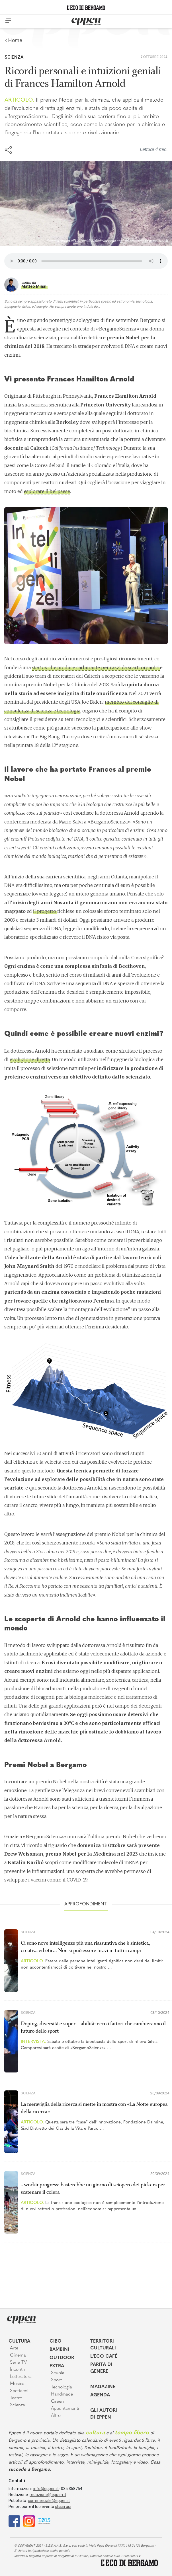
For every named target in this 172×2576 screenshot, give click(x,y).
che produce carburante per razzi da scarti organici (96, 667)
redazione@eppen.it (48, 2494)
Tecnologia (61, 2387)
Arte (14, 2348)
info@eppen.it (46, 2488)
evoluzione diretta (30, 1059)
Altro (56, 2415)
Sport (56, 2380)
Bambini (59, 2349)
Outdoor (62, 2358)
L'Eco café (103, 2356)
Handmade (62, 2394)
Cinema (18, 2355)
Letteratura (21, 2376)
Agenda (100, 2395)
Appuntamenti (65, 2408)
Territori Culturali (103, 2345)
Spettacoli (20, 2391)
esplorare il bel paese (47, 491)
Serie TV (18, 2362)
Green (57, 2401)
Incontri (17, 2369)
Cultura (19, 2341)
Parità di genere (101, 2368)
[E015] (44, 2520)
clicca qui (63, 2506)
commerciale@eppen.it (49, 2500)
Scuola (57, 2373)
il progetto (45, 911)
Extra (57, 2366)
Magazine (102, 2387)
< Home (13, 40)
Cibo (56, 2341)
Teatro (16, 2398)
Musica (17, 2384)
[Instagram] (29, 2520)
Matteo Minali (34, 286)
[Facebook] (14, 2520)
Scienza (14, 57)
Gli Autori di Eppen (103, 2414)
